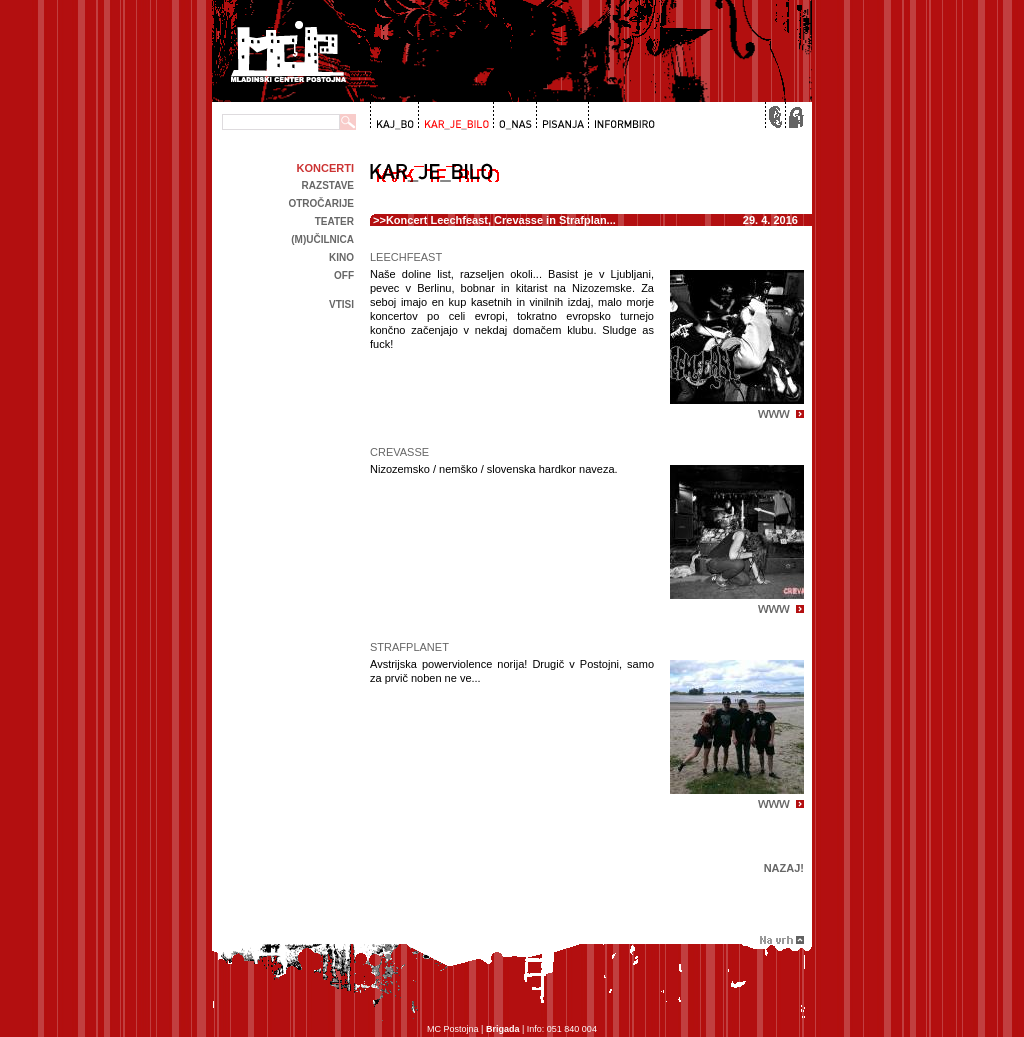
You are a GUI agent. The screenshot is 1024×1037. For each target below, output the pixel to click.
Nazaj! (784, 868)
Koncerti (325, 168)
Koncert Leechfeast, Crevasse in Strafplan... (501, 220)
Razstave (328, 185)
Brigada (503, 1029)
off (344, 275)
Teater (334, 221)
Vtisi (341, 304)
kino (341, 257)
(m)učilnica (322, 239)
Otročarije (321, 203)
